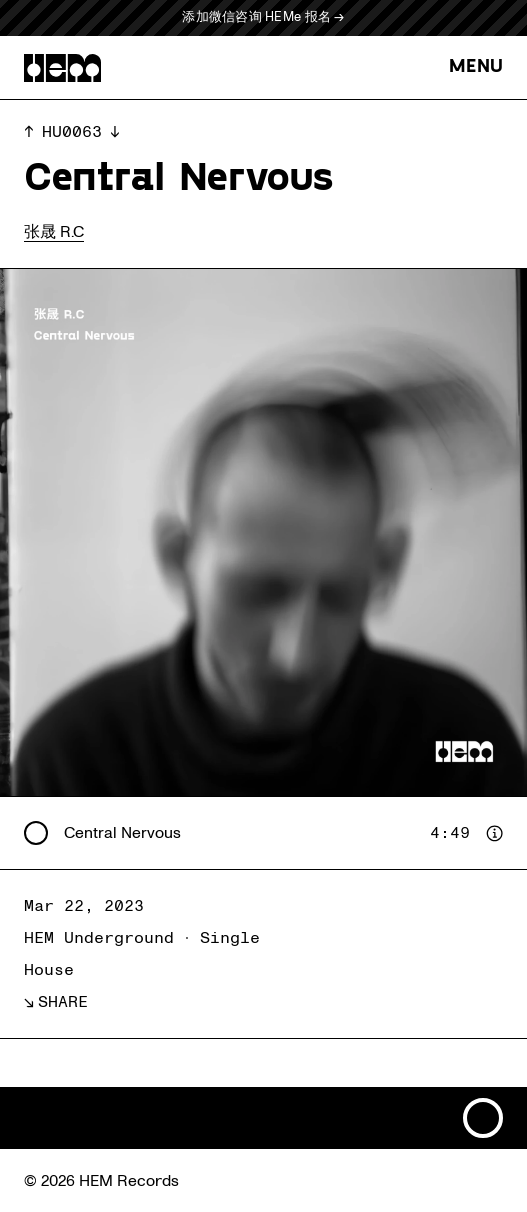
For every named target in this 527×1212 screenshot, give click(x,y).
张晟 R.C (54, 232)
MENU (476, 67)
